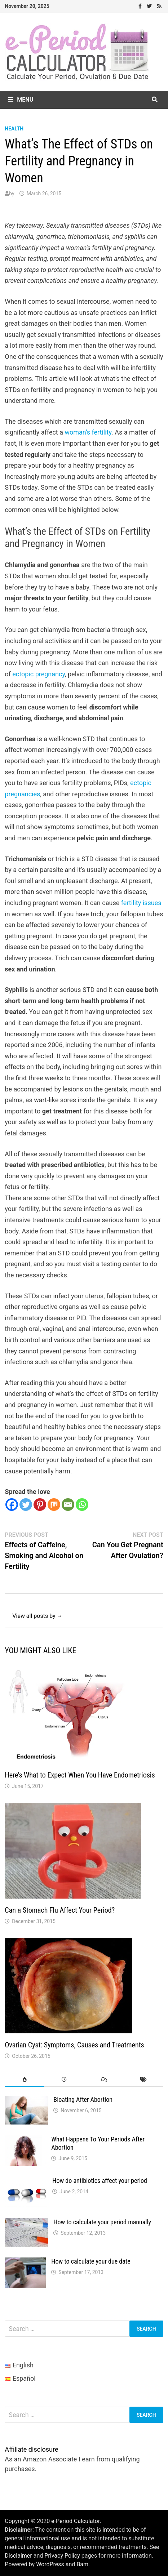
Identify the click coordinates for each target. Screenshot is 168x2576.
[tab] (24, 2080)
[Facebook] (11, 1504)
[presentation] (24, 2080)
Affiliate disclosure (31, 2449)
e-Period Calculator (75, 2521)
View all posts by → (37, 1615)
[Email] (68, 1504)
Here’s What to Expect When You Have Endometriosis (80, 1775)
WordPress (50, 2564)
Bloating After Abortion (82, 2099)
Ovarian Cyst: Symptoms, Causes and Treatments (74, 2045)
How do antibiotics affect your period (99, 2180)
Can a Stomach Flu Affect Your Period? (60, 1910)
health (14, 129)
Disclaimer (18, 2555)
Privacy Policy (62, 2555)
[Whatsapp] (82, 1504)
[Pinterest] (40, 1504)
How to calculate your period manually (102, 2222)
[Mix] (54, 1504)
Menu (20, 99)
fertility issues (141, 903)
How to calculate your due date (90, 2261)
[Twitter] (25, 1504)
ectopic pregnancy (38, 674)
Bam (82, 2564)
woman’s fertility (88, 432)
